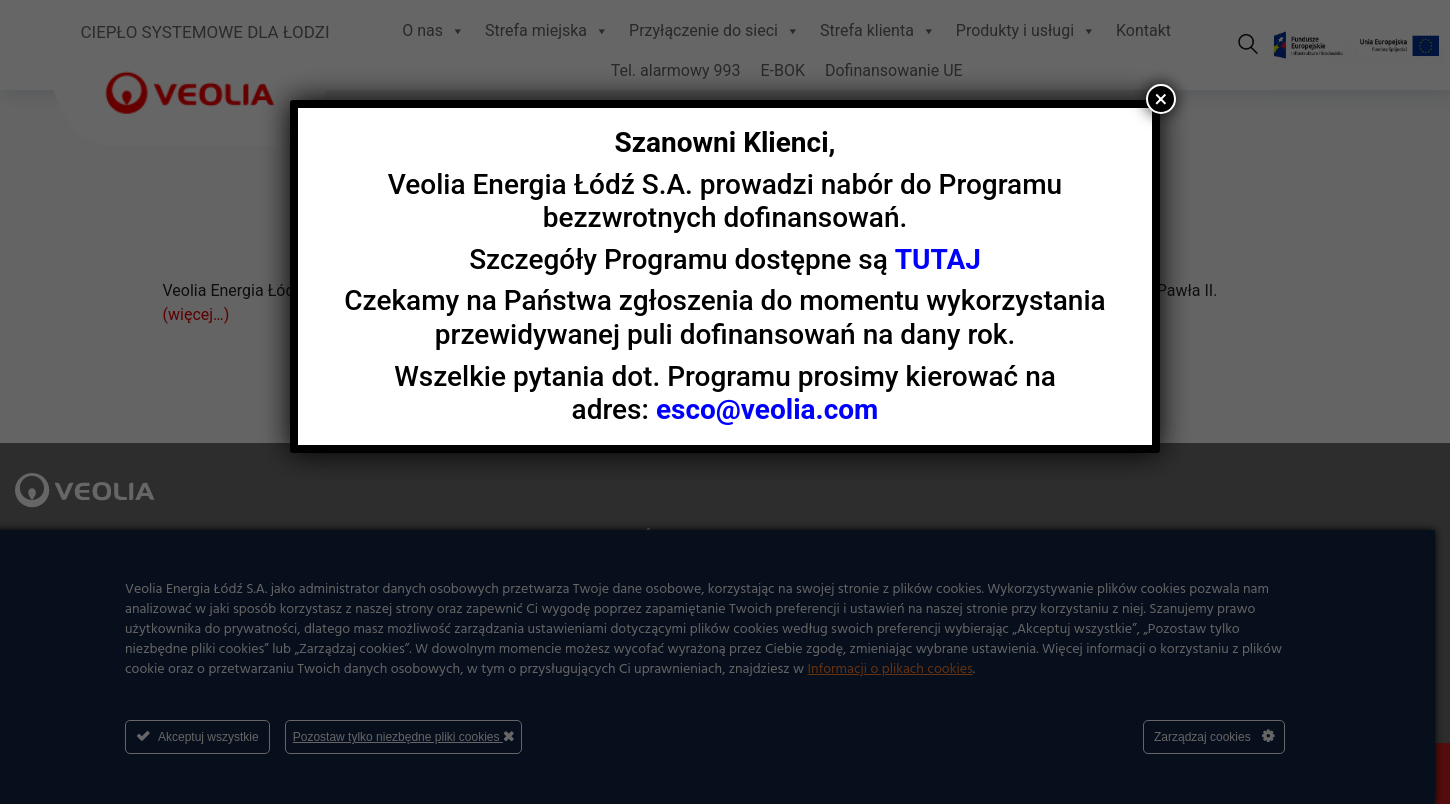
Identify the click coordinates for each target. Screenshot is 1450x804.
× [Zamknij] (1161, 99)
